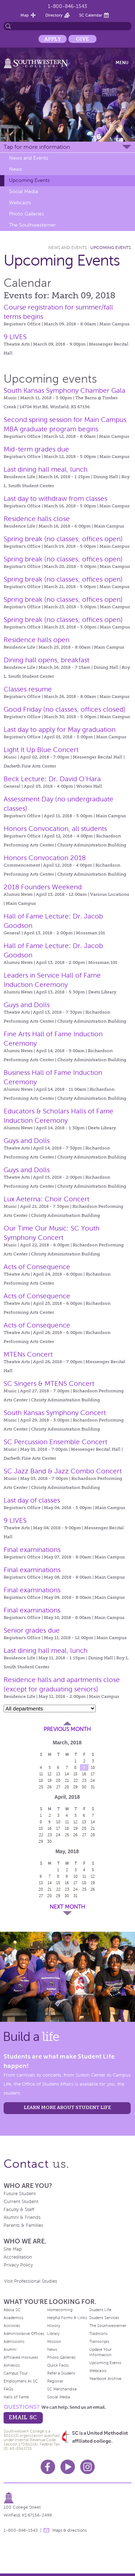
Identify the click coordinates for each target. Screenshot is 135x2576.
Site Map (13, 2249)
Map (25, 15)
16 (84, 1774)
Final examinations (32, 1549)
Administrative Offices (24, 2333)
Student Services (104, 2317)
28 (66, 1787)
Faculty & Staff (19, 2209)
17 (93, 1774)
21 (67, 1780)
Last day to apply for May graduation (60, 729)
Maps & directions (69, 2530)
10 (93, 1767)
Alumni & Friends (22, 2217)
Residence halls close (37, 518)
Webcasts (20, 202)
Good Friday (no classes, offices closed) (65, 709)
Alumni (10, 2349)
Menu (122, 62)
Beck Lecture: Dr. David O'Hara (52, 779)
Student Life (100, 2310)
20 (58, 1780)
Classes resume (28, 689)
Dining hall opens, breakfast (46, 660)
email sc (23, 2417)
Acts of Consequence (37, 1267)
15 (75, 1774)
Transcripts (99, 2341)
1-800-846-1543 (67, 6)
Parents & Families (23, 2225)
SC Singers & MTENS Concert (49, 1383)
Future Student (20, 2193)
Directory (54, 15)
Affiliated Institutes (21, 2357)
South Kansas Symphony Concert (55, 1412)
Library (53, 2333)
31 (93, 1787)
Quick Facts (58, 2365)
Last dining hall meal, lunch (45, 469)
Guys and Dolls (27, 1005)
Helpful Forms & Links (67, 2317)
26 (49, 1787)
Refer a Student (61, 2373)
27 (58, 1787)
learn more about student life (67, 2107)
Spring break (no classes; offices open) (63, 539)
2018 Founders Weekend (43, 887)
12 (49, 1774)
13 (58, 1774)
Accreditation (18, 2257)
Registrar (55, 2381)
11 (41, 1774)
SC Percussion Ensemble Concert (55, 1442)
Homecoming (59, 2310)
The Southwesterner (32, 225)
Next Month (67, 1907)
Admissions (14, 2341)
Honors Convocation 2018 (45, 858)
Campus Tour (16, 2373)
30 (84, 1787)
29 (75, 1787)
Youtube (67, 2467)
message (46, 2530)
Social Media (23, 191)
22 (75, 1780)
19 (50, 1780)
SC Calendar (90, 15)
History (53, 2325)
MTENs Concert (28, 1354)
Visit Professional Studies (30, 2281)
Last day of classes (32, 1500)
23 (84, 1780)
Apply (52, 39)
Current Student (21, 2201)
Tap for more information (37, 147)
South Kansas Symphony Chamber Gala (64, 390)
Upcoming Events (29, 180)
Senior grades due (32, 1630)
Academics (13, 2317)
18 (41, 1780)
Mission (54, 2341)
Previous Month (67, 1729)
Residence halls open (36, 640)
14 (67, 1774)
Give (82, 39)
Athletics (12, 2365)
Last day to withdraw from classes (55, 498)
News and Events (28, 158)
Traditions (98, 2333)
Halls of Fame (16, 2397)
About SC (12, 2310)
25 (41, 1787)
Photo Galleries (26, 214)
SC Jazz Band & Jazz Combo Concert (63, 1471)
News (15, 169)
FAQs (8, 2389)
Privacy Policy (18, 2265)
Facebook (48, 2467)
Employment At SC (21, 2381)
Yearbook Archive (105, 2378)
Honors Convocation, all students (55, 828)
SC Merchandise (62, 2389)
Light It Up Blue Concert (41, 749)
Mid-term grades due (36, 449)
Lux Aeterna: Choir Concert (46, 1199)
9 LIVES (15, 337)
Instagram (87, 2467)
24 (92, 1780)
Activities (12, 2325)
